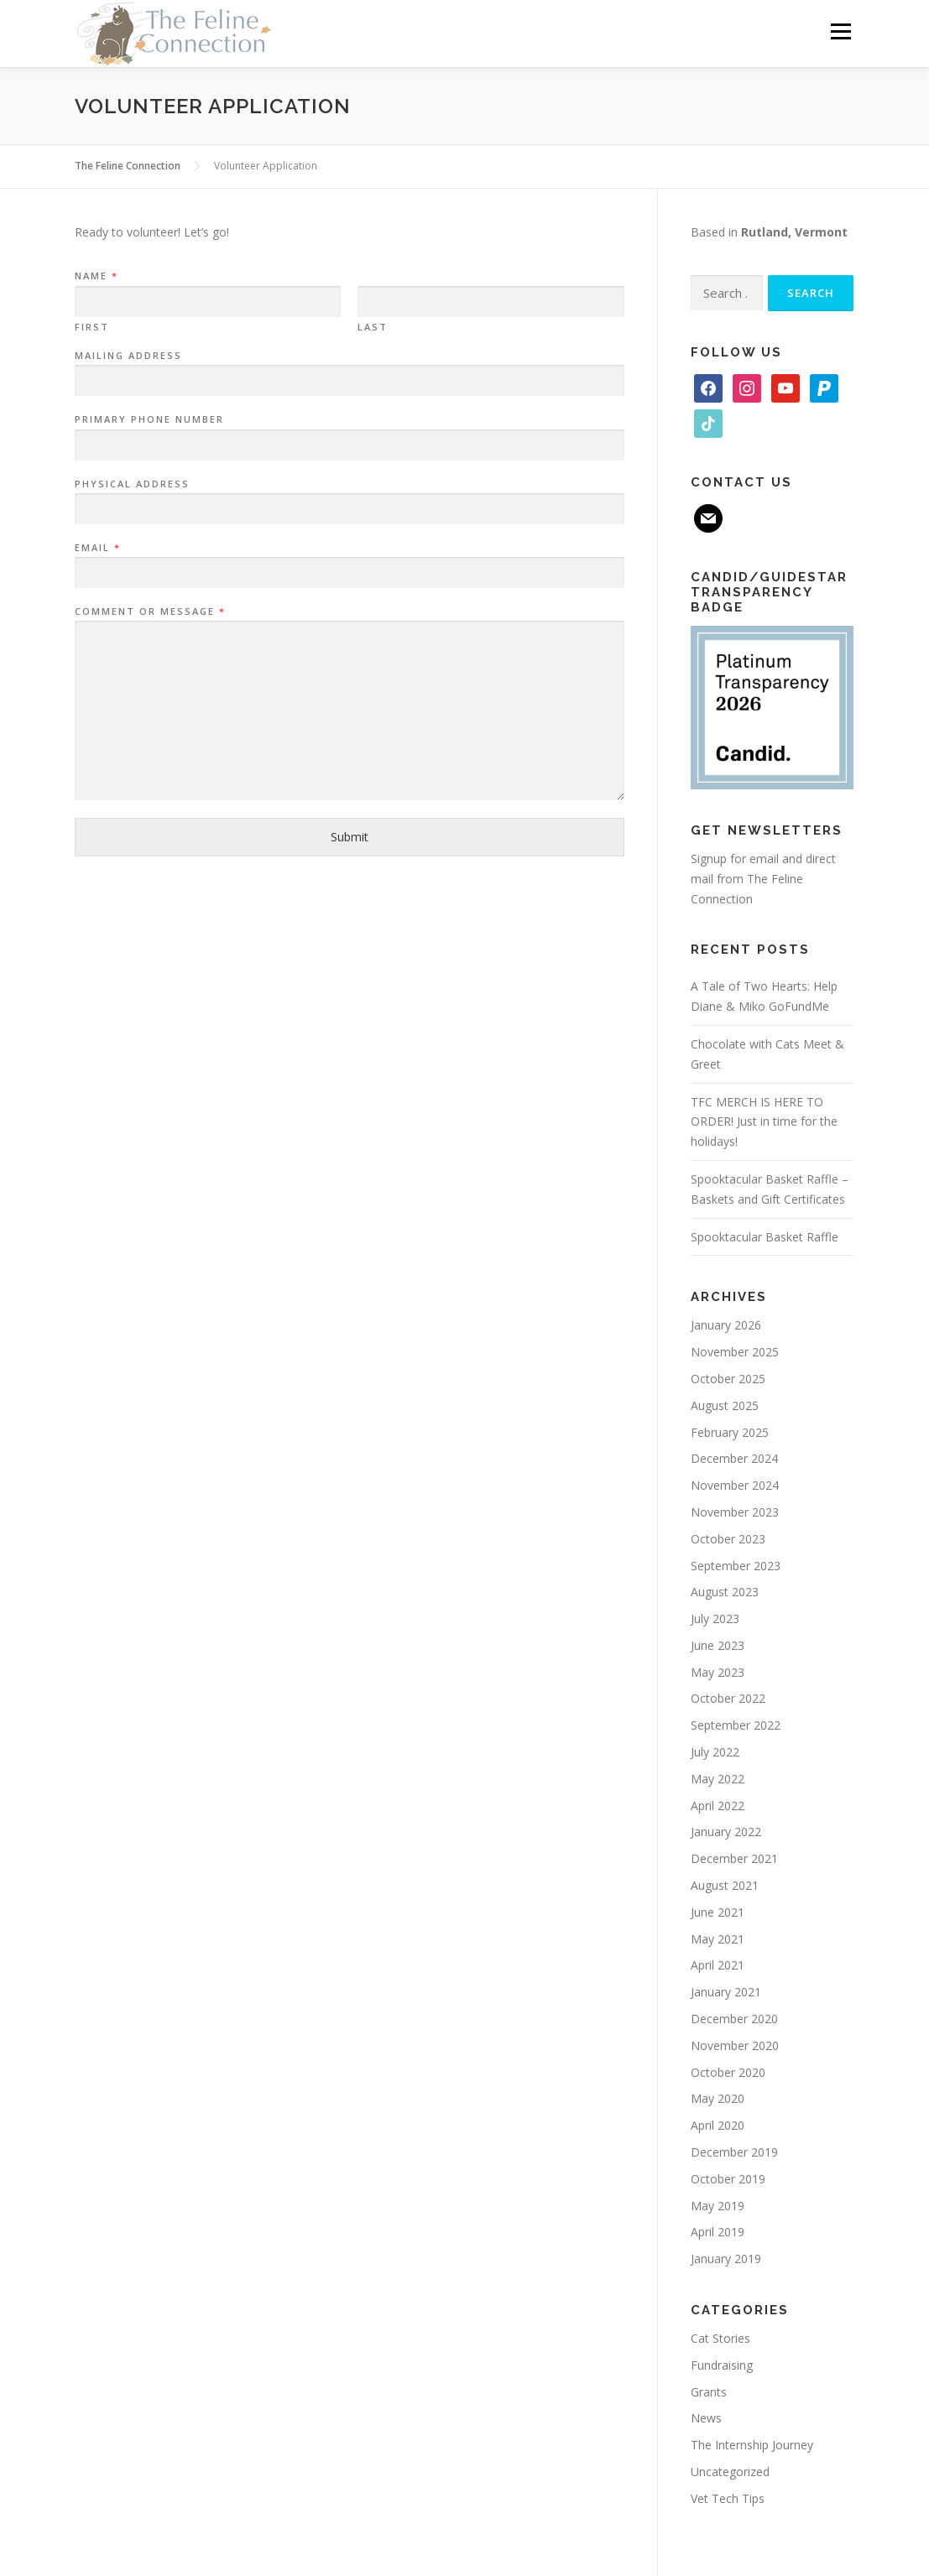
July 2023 (715, 1618)
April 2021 (717, 1965)
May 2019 (717, 2206)
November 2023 (735, 1512)
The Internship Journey (752, 2445)
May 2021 (717, 1939)
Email (97, 548)
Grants (709, 2392)
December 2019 (734, 2152)
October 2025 (728, 1379)
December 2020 (734, 2019)
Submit (349, 837)
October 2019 (728, 2179)
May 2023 (717, 1672)
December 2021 (734, 1858)
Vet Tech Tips (728, 2498)
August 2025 (725, 1405)
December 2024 (734, 1458)
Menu (840, 31)
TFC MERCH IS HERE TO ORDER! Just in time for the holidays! (764, 1122)
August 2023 (725, 1592)
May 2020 (717, 2098)
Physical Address (132, 484)
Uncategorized (730, 2472)
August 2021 (725, 1885)
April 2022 (717, 1806)
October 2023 (728, 1539)
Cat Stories (720, 2338)
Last (373, 327)
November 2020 (735, 2045)
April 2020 (717, 2125)
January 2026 (726, 1325)
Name (96, 276)
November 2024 (735, 1485)
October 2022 (728, 1698)
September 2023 (735, 1566)
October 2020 (728, 2072)
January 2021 (726, 1992)
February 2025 (730, 1432)
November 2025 (735, 1352)
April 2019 (717, 2232)
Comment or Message (149, 611)
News (706, 2418)
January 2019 (726, 2258)
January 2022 (726, 1832)
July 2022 (715, 1752)
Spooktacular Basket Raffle (764, 1237)
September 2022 (735, 1725)
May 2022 (717, 1779)
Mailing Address (128, 356)
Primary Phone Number (149, 419)
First (92, 327)
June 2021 (717, 1912)
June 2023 (717, 1645)
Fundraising (722, 2365)
